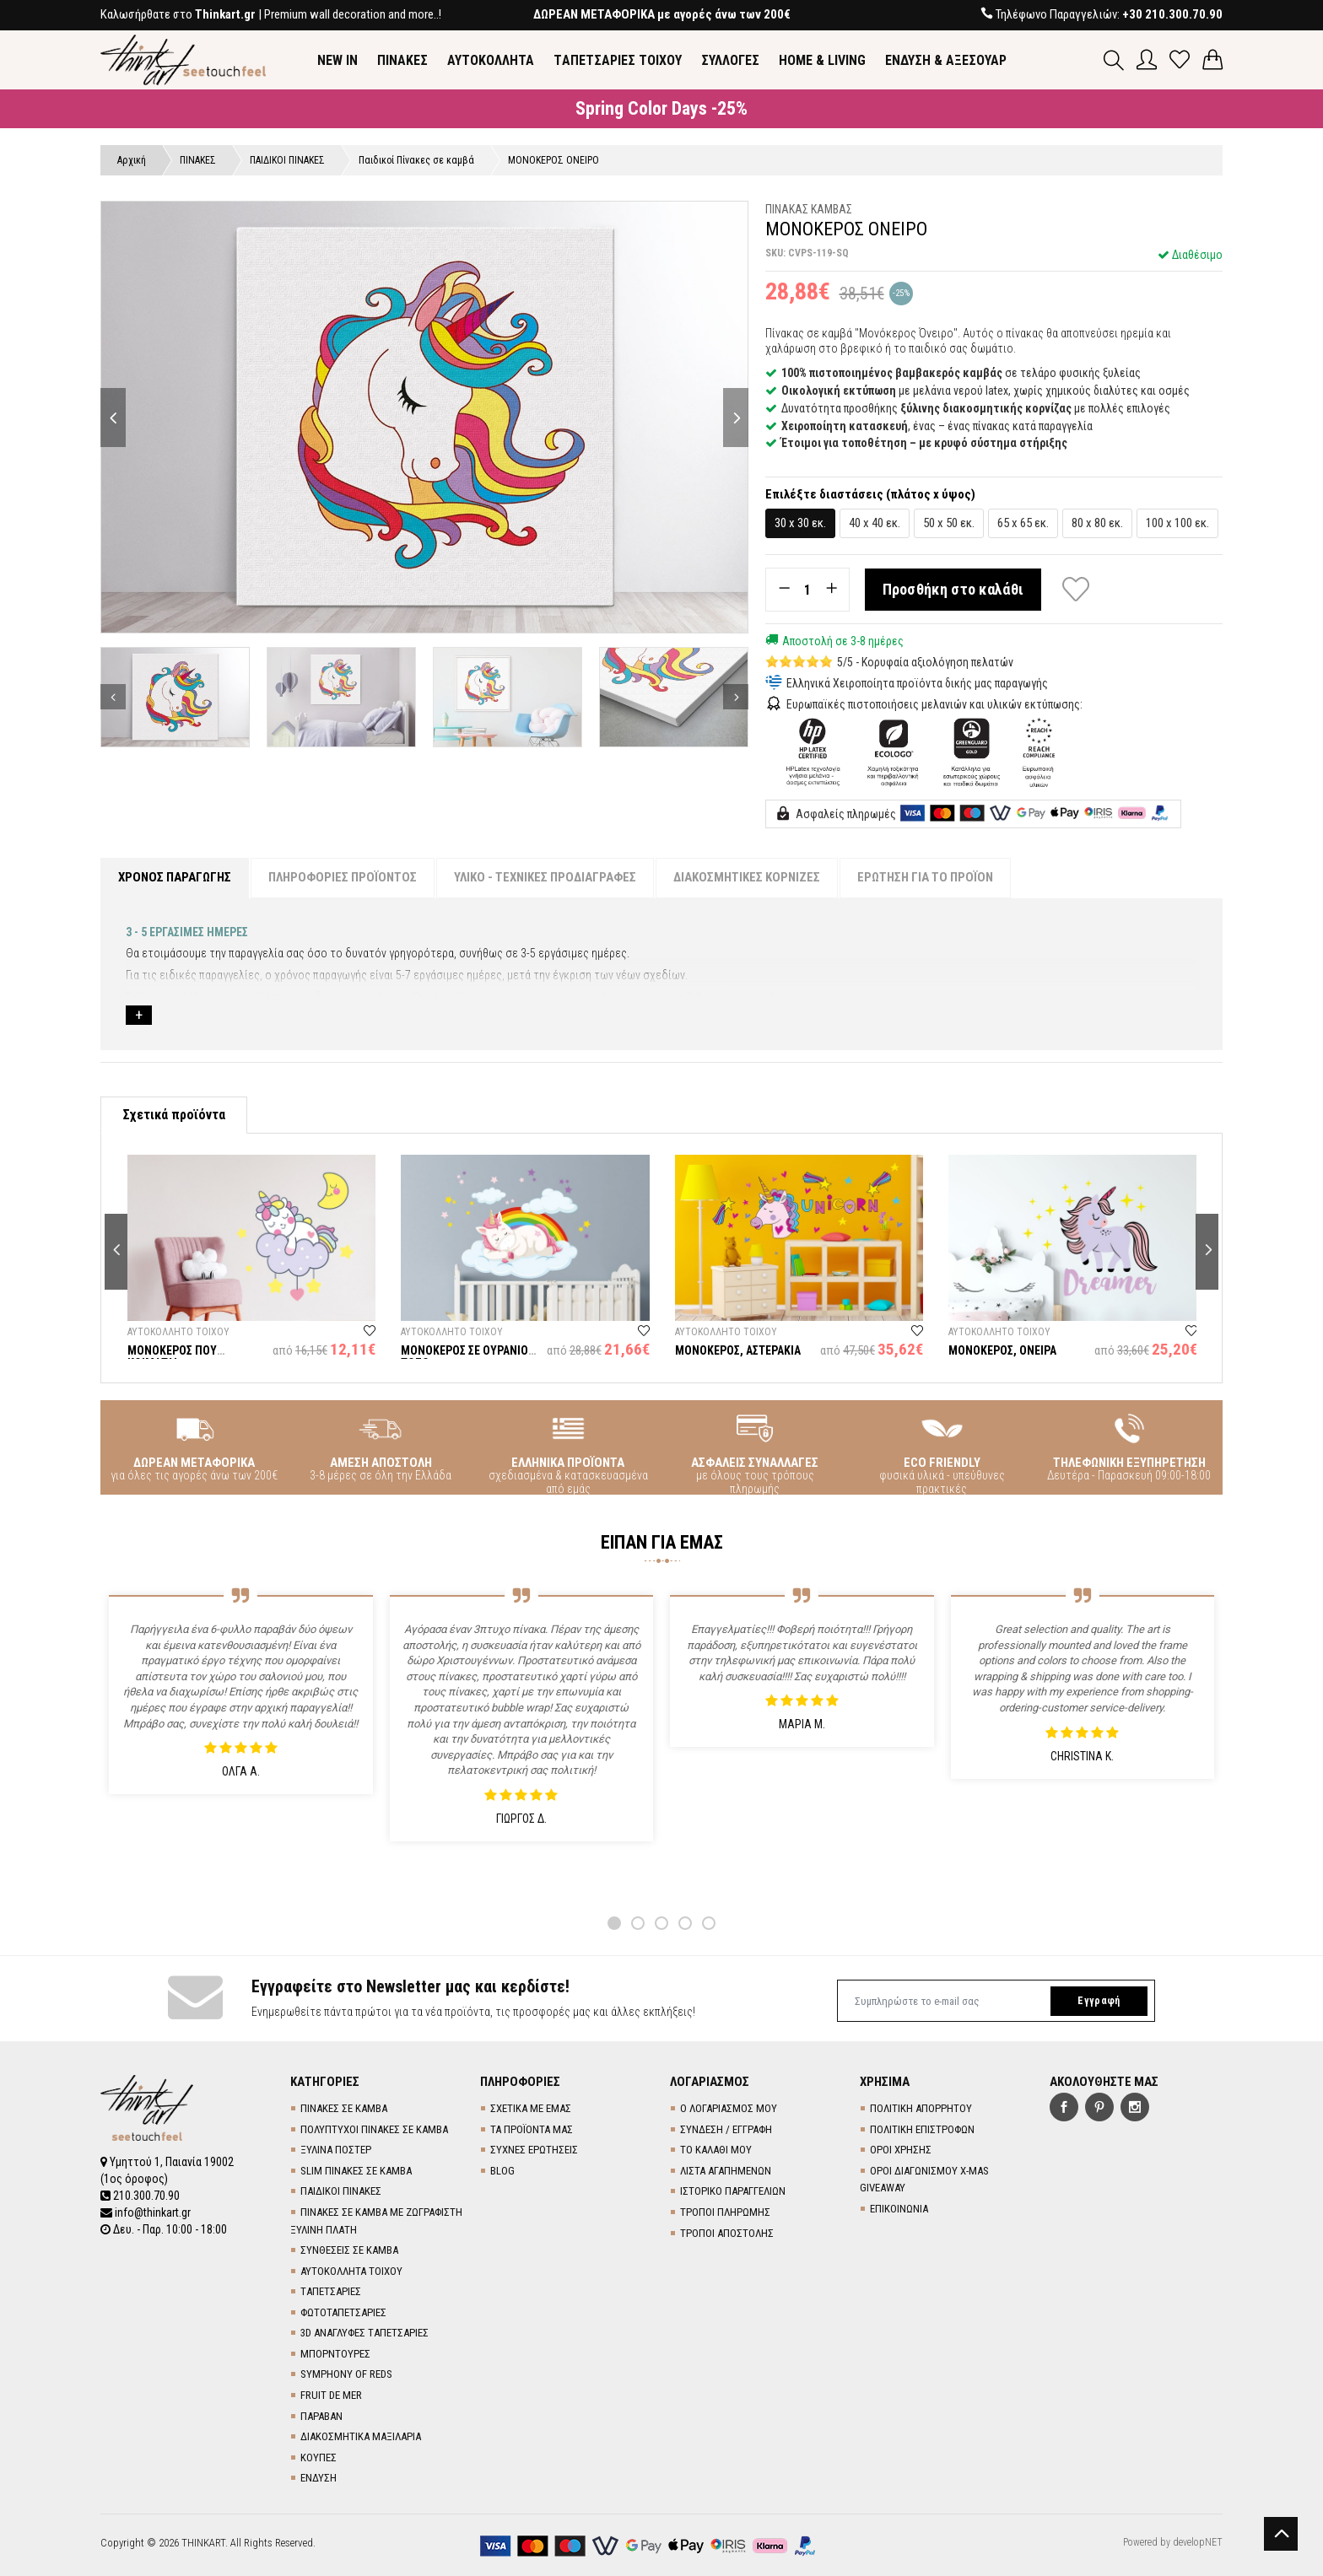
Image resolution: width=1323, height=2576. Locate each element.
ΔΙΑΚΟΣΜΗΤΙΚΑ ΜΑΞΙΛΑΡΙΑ (360, 2436)
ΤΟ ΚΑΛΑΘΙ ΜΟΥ (716, 2149)
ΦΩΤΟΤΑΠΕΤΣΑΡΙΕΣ (343, 2312)
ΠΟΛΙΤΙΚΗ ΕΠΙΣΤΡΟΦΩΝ (922, 2129)
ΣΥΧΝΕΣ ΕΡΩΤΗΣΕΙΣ (534, 2149)
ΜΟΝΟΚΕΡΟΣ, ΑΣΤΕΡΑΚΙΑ (738, 1350)
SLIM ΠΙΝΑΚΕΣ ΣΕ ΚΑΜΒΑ (356, 2170)
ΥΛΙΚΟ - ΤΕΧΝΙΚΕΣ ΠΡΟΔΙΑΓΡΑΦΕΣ (545, 877)
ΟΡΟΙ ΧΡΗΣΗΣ (901, 2149)
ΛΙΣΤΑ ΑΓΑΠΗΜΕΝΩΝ (725, 2170)
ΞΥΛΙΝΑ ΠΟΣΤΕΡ (335, 2149)
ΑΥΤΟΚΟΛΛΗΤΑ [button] (490, 60)
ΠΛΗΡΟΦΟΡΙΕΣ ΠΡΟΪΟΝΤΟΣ (342, 877)
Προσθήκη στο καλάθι (953, 589)
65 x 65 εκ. (1023, 523)
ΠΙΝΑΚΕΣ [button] (402, 60)
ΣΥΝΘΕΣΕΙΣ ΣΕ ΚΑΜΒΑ (349, 2250)
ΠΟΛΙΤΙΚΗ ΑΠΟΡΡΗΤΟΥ (921, 2108)
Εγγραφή (1098, 2001)
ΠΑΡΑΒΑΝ (321, 2416)
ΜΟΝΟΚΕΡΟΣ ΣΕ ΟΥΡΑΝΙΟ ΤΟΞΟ (464, 1357)
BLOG (502, 2170)
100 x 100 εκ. (1177, 523)
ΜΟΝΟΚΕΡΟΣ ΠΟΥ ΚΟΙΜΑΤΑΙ (172, 1357)
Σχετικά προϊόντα (173, 1115)
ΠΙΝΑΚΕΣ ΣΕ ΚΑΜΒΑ (343, 2108)
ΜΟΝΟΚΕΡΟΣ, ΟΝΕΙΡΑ (1002, 1350)
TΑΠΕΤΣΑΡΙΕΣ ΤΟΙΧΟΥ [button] (618, 60)
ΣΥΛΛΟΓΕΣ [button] (730, 60)
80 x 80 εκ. (1097, 523)
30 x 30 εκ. (800, 523)
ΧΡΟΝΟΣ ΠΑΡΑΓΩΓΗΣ (174, 877)
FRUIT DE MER (331, 2395)
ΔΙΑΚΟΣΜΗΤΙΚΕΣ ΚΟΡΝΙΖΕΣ (746, 877)
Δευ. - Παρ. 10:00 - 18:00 (163, 2229)
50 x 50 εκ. (949, 523)
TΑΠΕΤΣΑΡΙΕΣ (330, 2291)
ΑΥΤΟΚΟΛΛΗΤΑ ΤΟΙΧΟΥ (351, 2271)
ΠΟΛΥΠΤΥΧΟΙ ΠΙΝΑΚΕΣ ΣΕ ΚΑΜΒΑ (374, 2129)
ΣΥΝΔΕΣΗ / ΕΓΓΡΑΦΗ (726, 2129)
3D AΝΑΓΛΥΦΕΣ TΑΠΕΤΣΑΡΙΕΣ (364, 2332)
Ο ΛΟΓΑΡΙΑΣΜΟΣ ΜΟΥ (728, 2108)
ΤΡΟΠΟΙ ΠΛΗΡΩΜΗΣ (725, 2212)
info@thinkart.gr (145, 2212)
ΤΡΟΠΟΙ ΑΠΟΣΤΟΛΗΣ (727, 2233)
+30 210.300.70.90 (1172, 14)
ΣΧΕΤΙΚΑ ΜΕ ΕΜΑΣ (530, 2108)
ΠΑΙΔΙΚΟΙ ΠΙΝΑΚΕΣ (340, 2191)
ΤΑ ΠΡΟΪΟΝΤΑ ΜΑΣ (531, 2129)
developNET (1198, 2542)
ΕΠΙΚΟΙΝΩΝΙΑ (899, 2208)
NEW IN (337, 60)
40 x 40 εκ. (874, 523)
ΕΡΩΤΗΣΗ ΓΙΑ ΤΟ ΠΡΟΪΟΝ (925, 877)
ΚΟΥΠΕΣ (318, 2457)
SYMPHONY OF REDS (346, 2374)
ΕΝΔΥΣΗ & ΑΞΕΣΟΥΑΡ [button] (946, 60)
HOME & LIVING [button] (822, 60)
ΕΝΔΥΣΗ (318, 2477)
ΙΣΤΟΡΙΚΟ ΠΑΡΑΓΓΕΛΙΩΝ (733, 2191)
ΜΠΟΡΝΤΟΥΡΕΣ (335, 2353)
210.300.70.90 (140, 2195)
